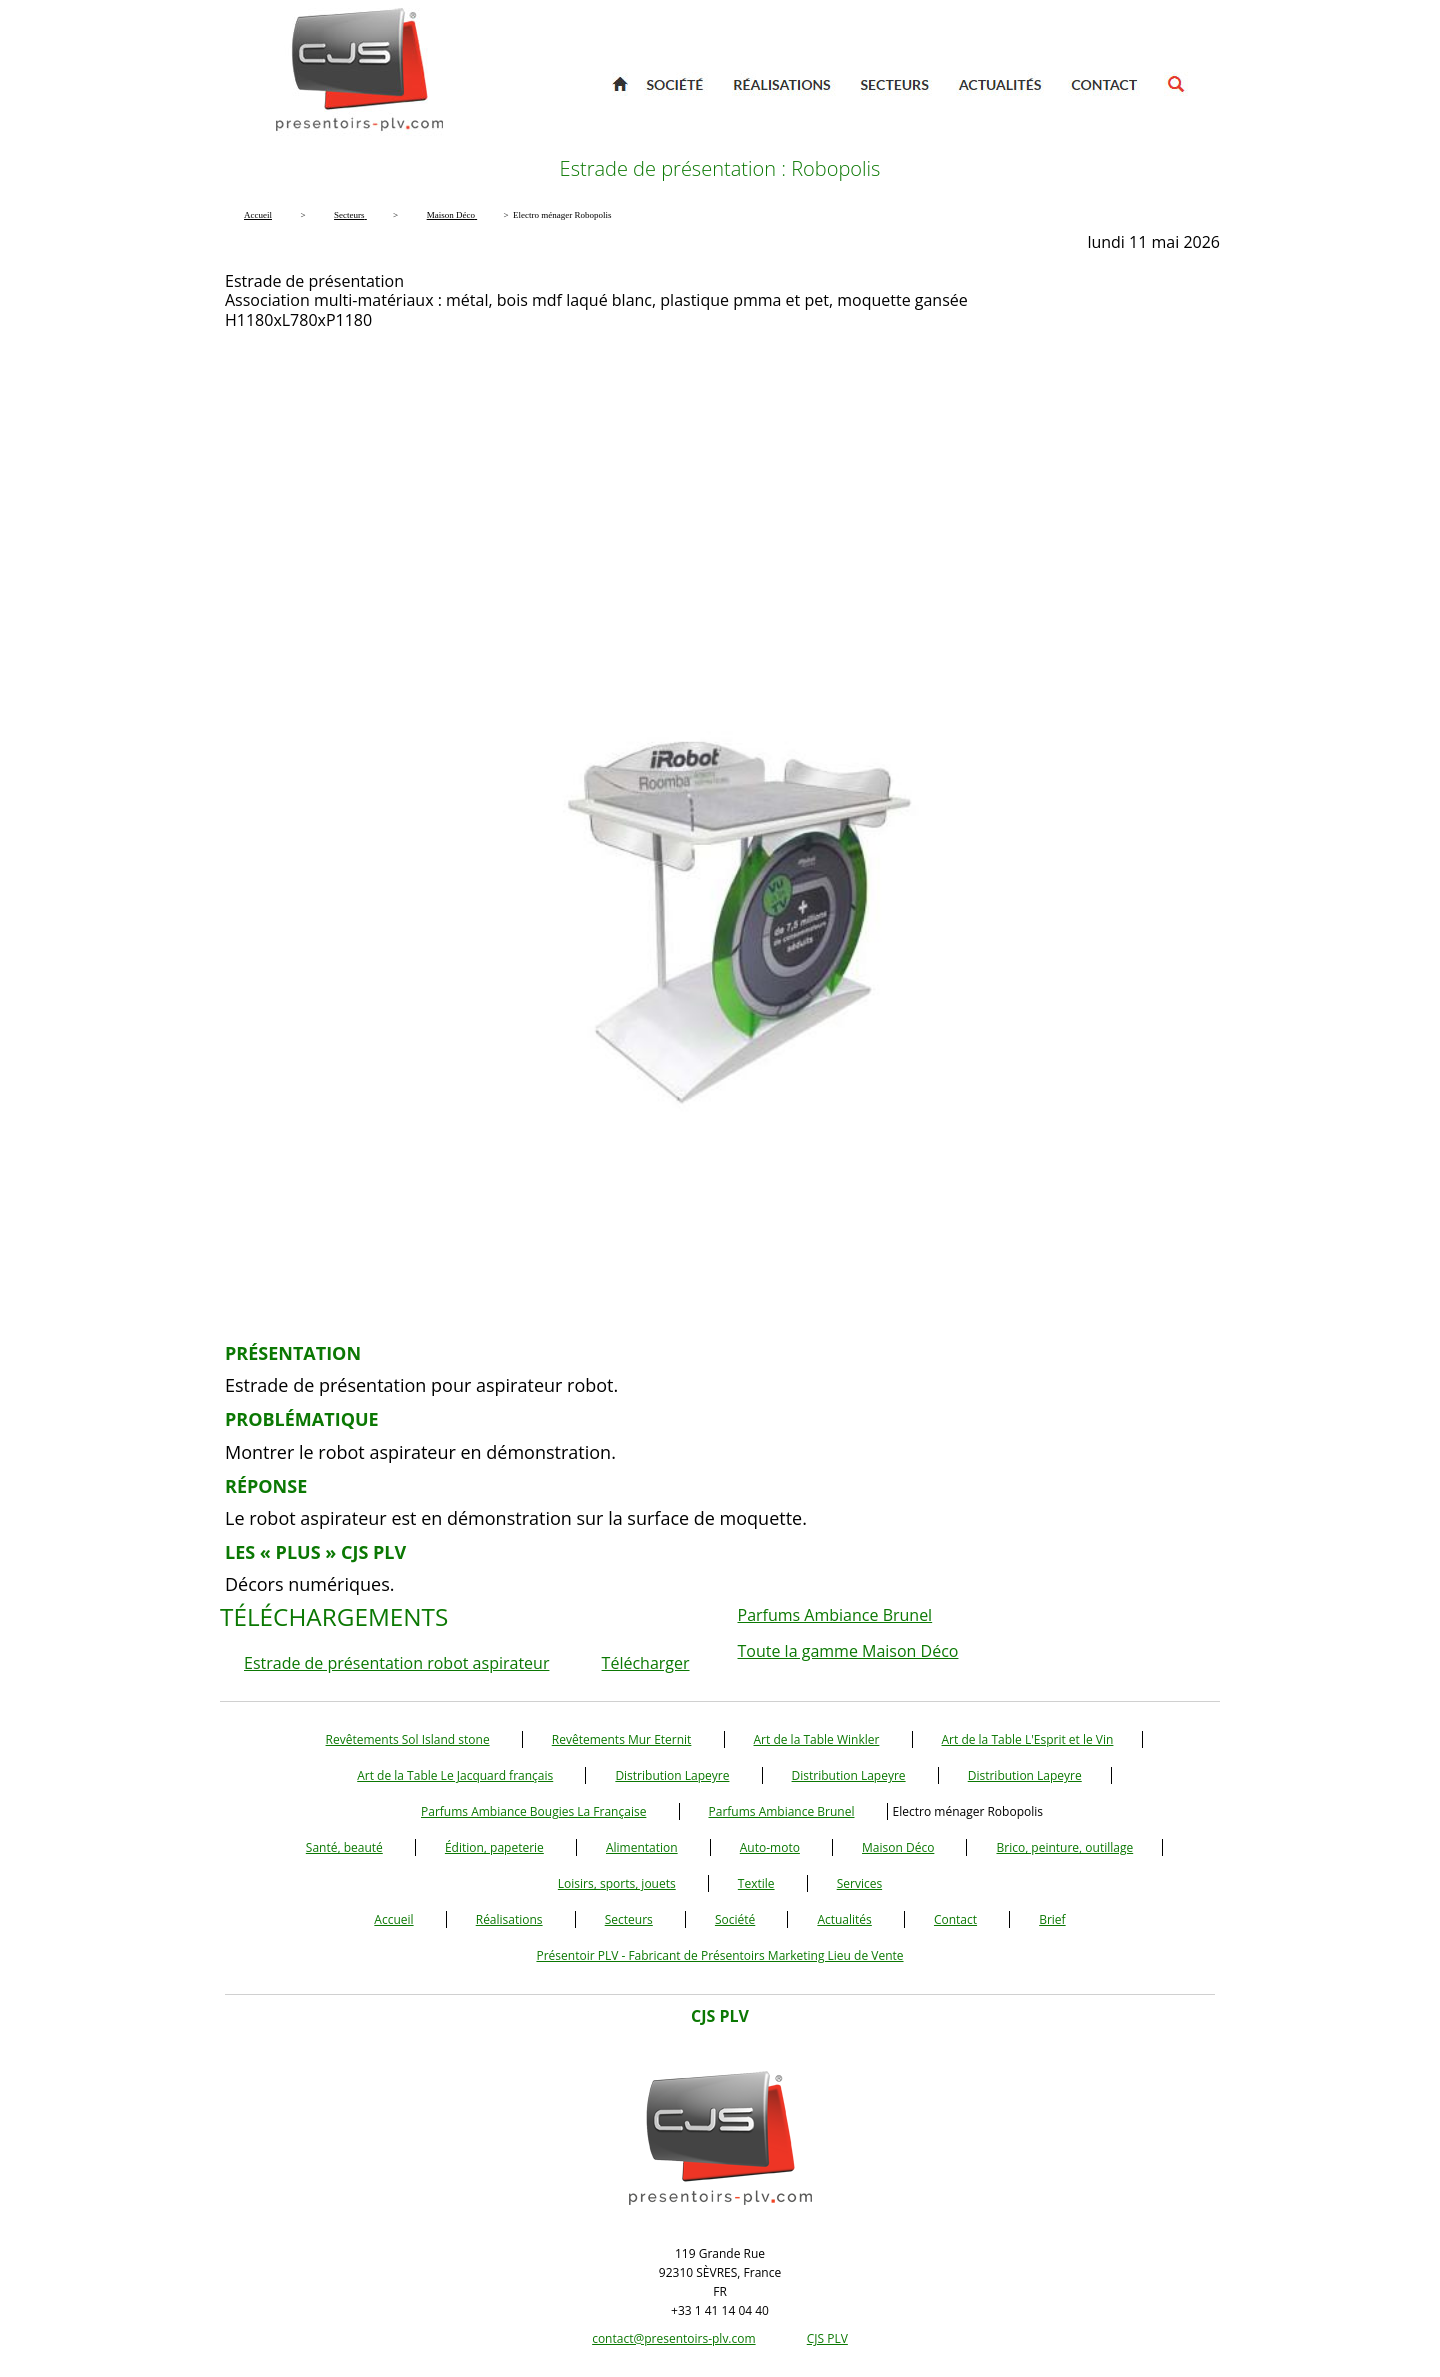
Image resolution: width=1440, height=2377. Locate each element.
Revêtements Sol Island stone (408, 1739)
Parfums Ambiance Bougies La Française (533, 1811)
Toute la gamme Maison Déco (848, 1651)
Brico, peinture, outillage (1064, 1847)
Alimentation (642, 1847)
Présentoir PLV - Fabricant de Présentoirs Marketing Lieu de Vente (719, 1955)
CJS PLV (827, 2338)
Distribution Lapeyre (672, 1775)
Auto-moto (770, 1847)
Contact (955, 1919)
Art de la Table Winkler (817, 1739)
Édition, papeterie (494, 1847)
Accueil (393, 1919)
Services (859, 1883)
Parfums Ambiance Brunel (835, 1615)
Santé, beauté (344, 1847)
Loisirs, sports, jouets (617, 1883)
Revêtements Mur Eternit (622, 1739)
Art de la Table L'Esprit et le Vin (1028, 1739)
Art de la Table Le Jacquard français (455, 1775)
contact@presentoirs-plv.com (673, 2338)
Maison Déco (898, 1847)
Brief (1052, 1919)
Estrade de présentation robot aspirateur (396, 1663)
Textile (756, 1883)
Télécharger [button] (646, 1663)
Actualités (844, 1919)
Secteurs (629, 1919)
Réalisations (509, 1919)
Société (735, 1919)
